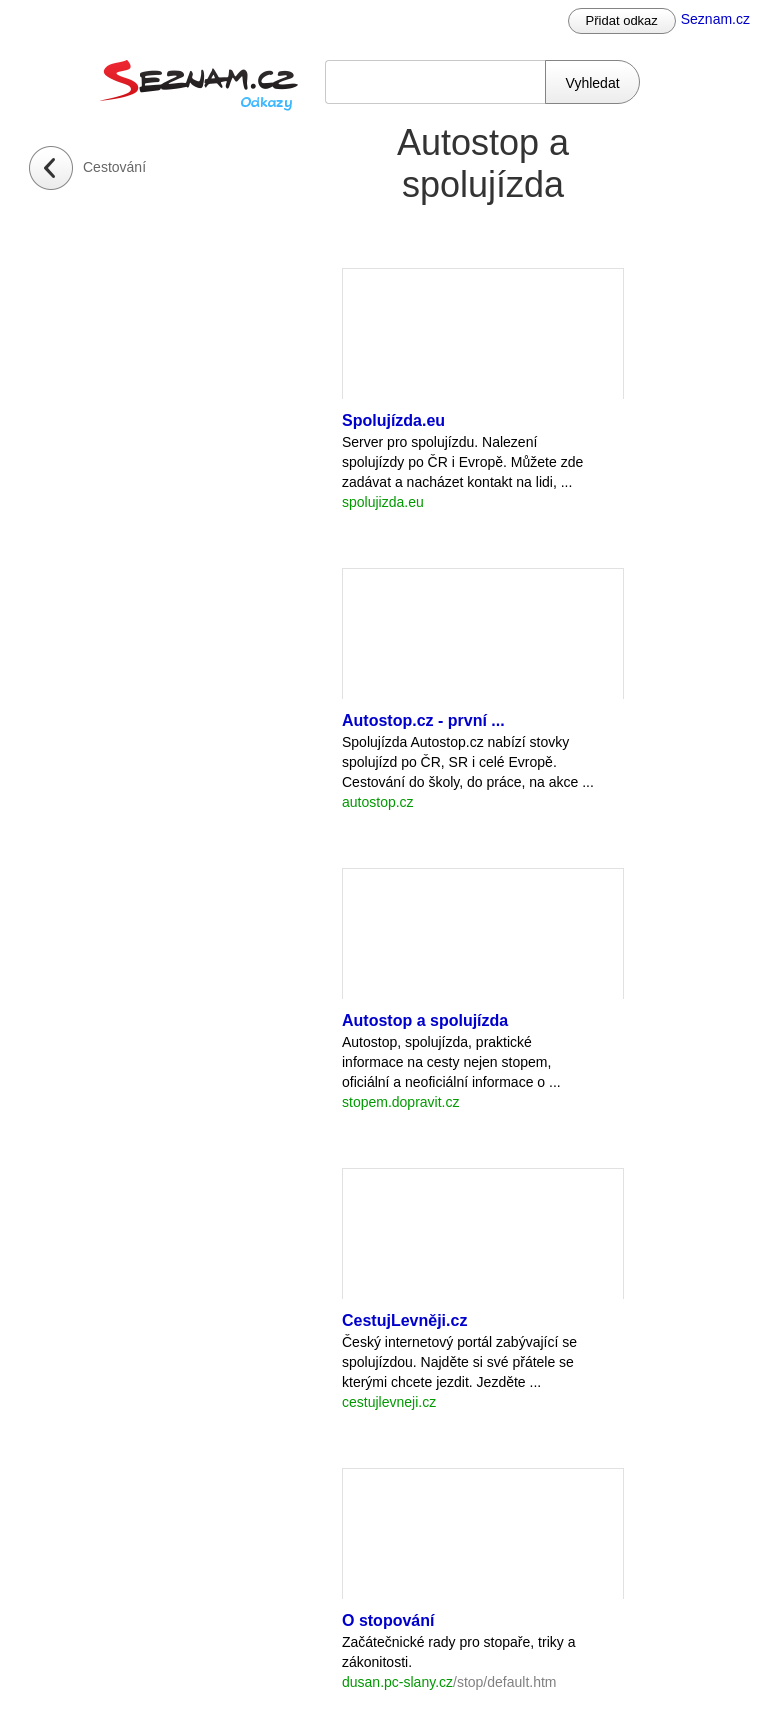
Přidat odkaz (622, 20)
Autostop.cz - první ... (423, 720)
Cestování (114, 167)
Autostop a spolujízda (425, 1020)
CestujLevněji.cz (404, 1320)
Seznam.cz (715, 19)
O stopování (388, 1620)
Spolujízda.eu (393, 420)
